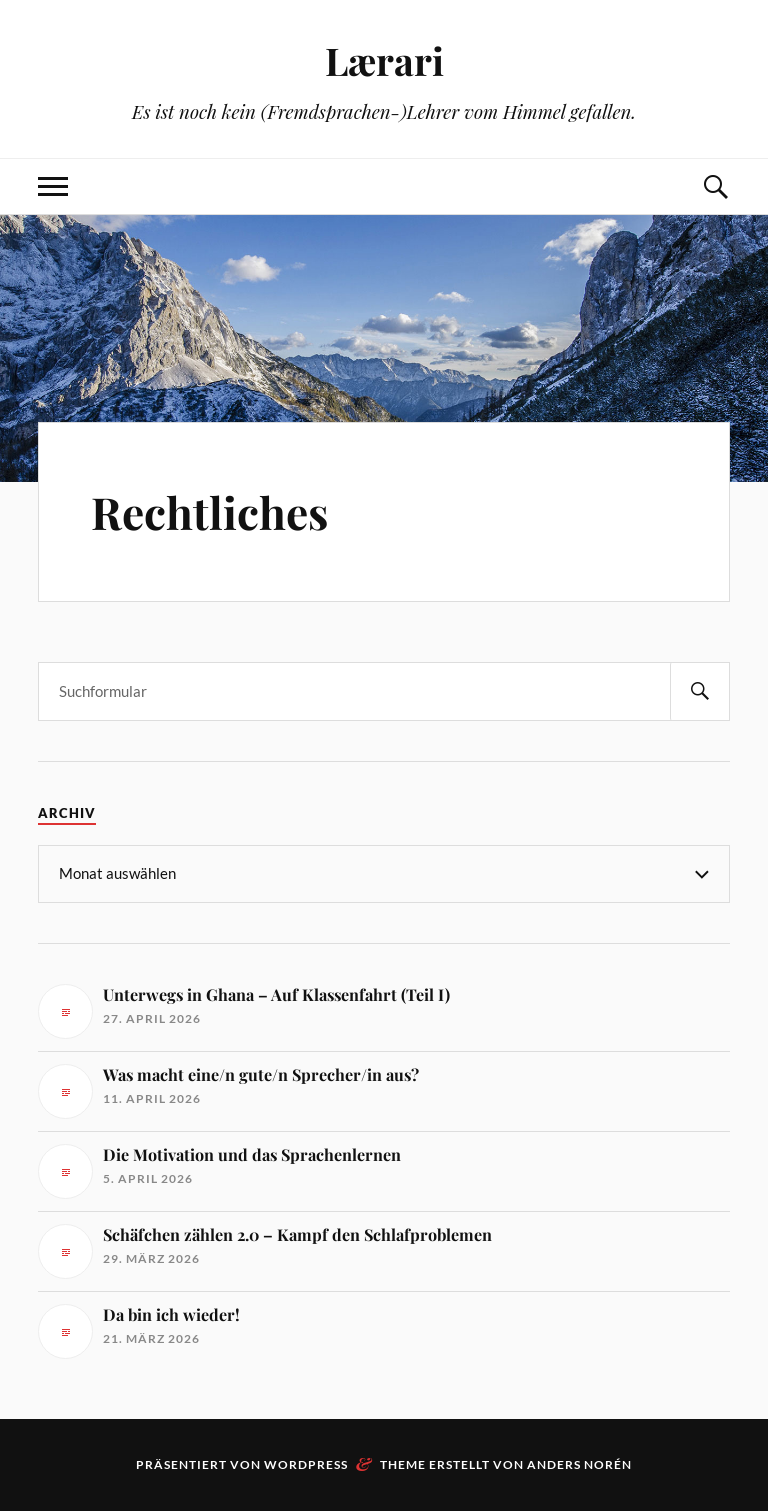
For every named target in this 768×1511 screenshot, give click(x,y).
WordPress (306, 1464)
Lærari (384, 60)
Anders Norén (579, 1464)
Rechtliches (209, 511)
